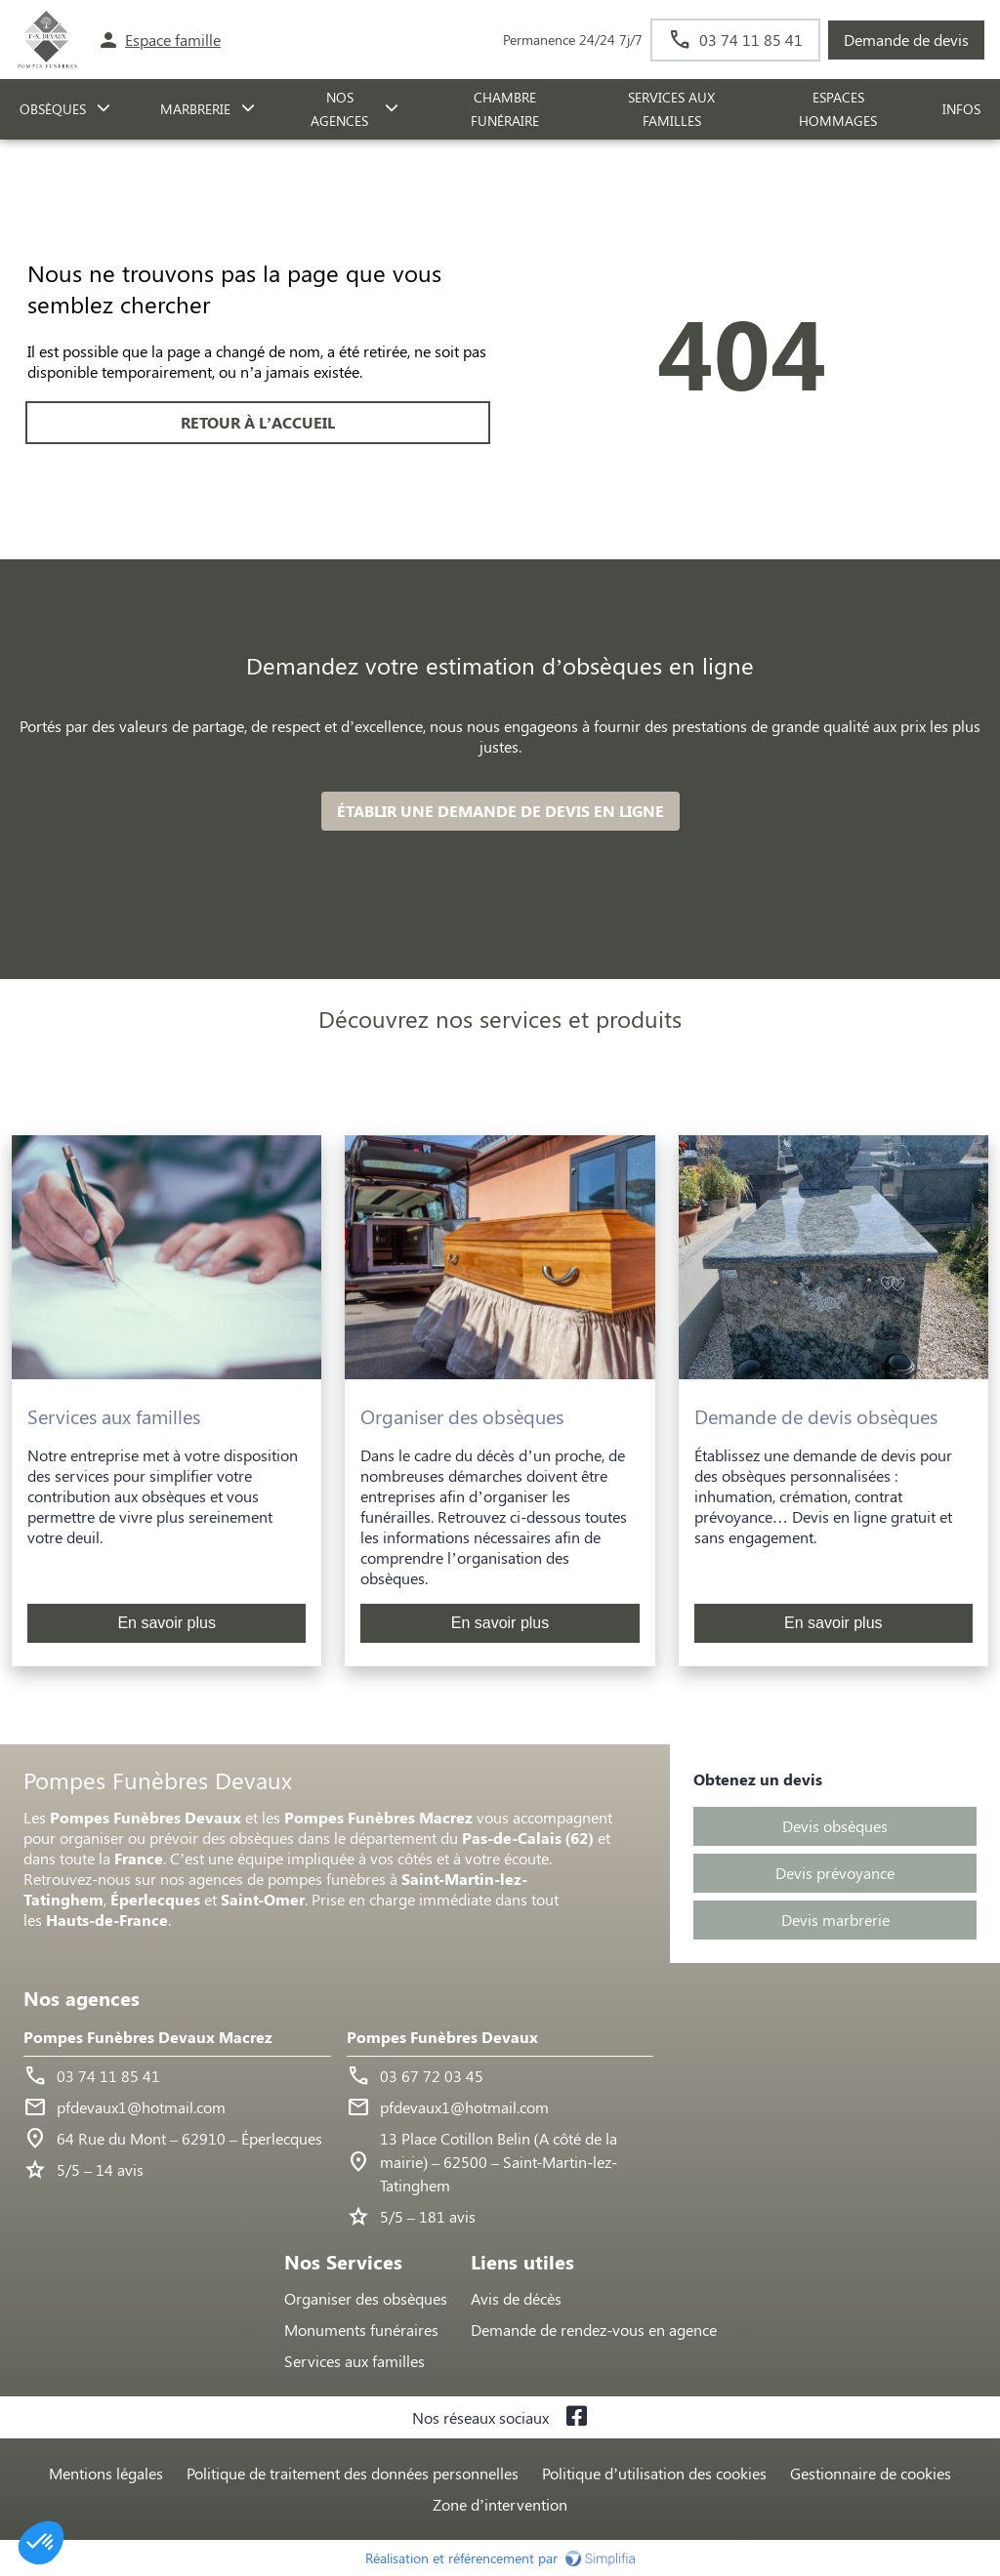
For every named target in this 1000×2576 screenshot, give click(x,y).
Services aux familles (354, 2361)
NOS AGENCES (339, 109)
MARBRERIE (195, 109)
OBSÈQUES (53, 109)
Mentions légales (106, 2473)
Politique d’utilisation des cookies (654, 2473)
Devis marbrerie (835, 1919)
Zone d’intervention (500, 2504)
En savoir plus (166, 1623)
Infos (961, 109)
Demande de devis (906, 39)
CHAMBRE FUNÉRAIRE (505, 109)
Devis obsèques (835, 1826)
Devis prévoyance (835, 1872)
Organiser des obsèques (365, 2298)
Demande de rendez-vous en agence (594, 2329)
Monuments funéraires (361, 2329)
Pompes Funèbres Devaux (442, 2036)
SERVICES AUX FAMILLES (671, 109)
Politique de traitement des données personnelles (353, 2473)
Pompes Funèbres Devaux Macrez (147, 2036)
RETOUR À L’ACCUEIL (258, 422)
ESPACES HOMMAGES (838, 109)
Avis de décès (516, 2298)
